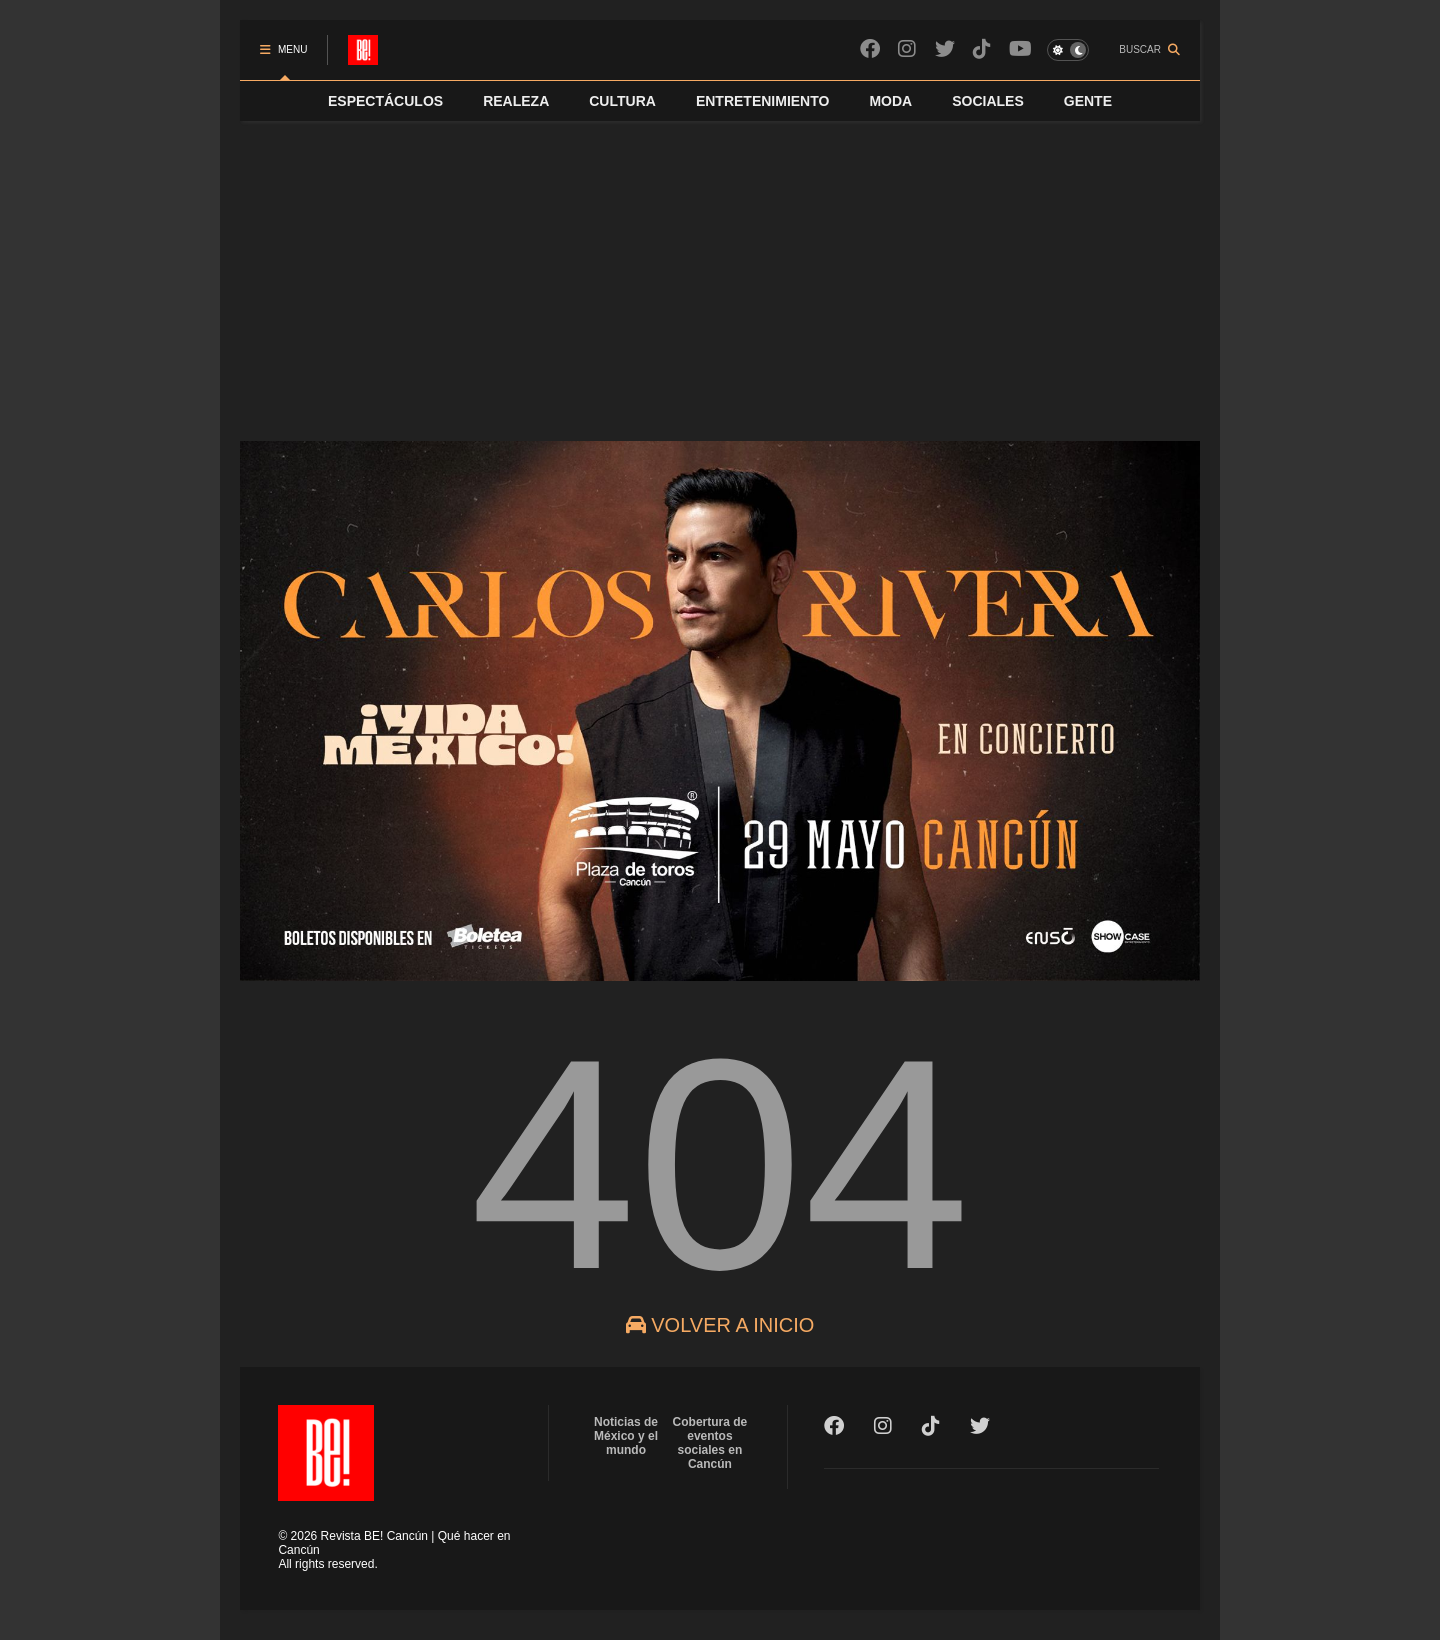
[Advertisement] (720, 271)
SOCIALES (988, 101)
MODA (890, 101)
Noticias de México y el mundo (626, 1436)
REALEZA (516, 101)
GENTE (1088, 101)
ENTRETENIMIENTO (763, 101)
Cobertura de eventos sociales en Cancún (710, 1443)
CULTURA (622, 101)
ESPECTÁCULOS (385, 101)
